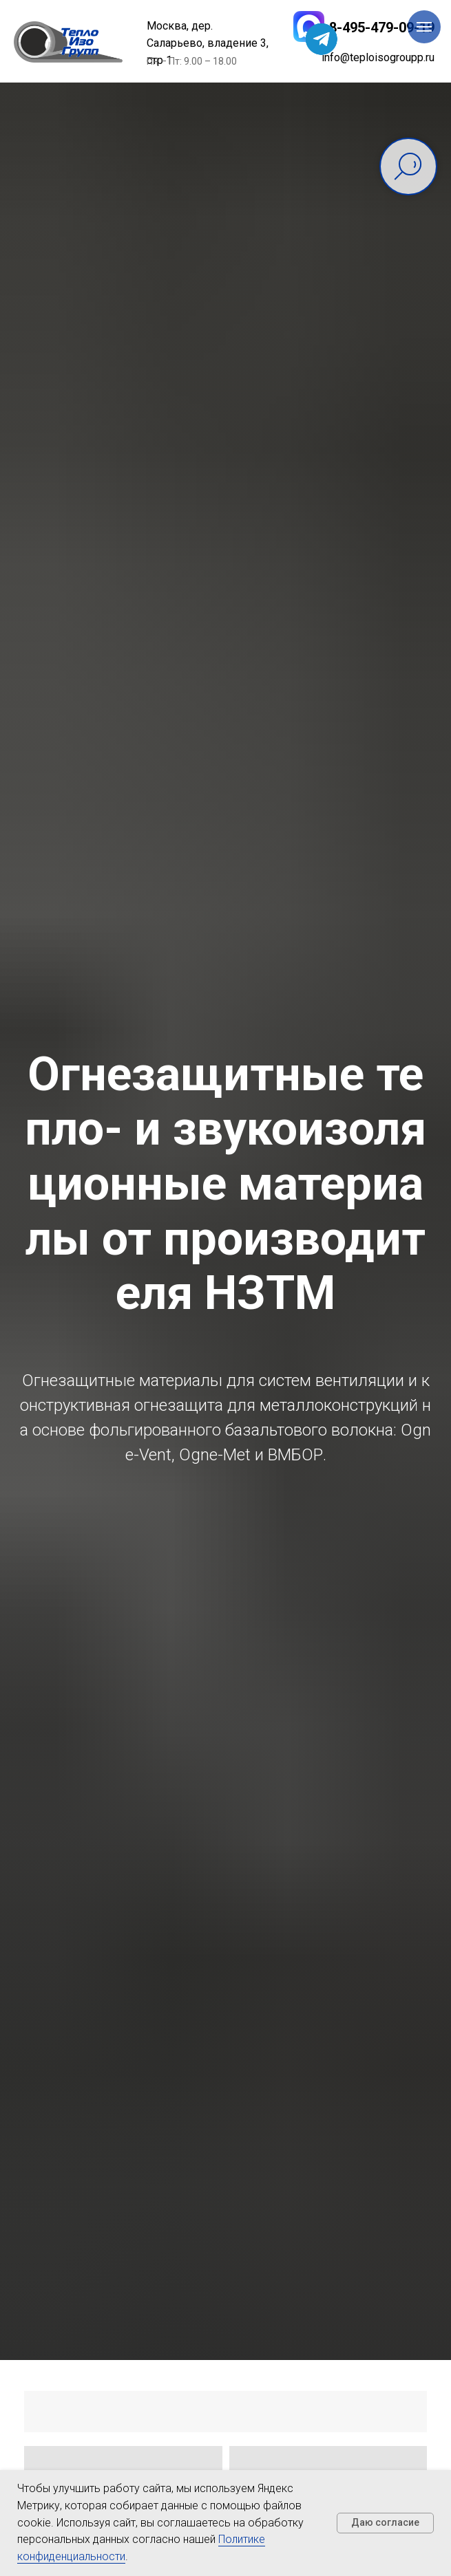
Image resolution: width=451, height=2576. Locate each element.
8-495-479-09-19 (381, 27)
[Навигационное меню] (424, 27)
